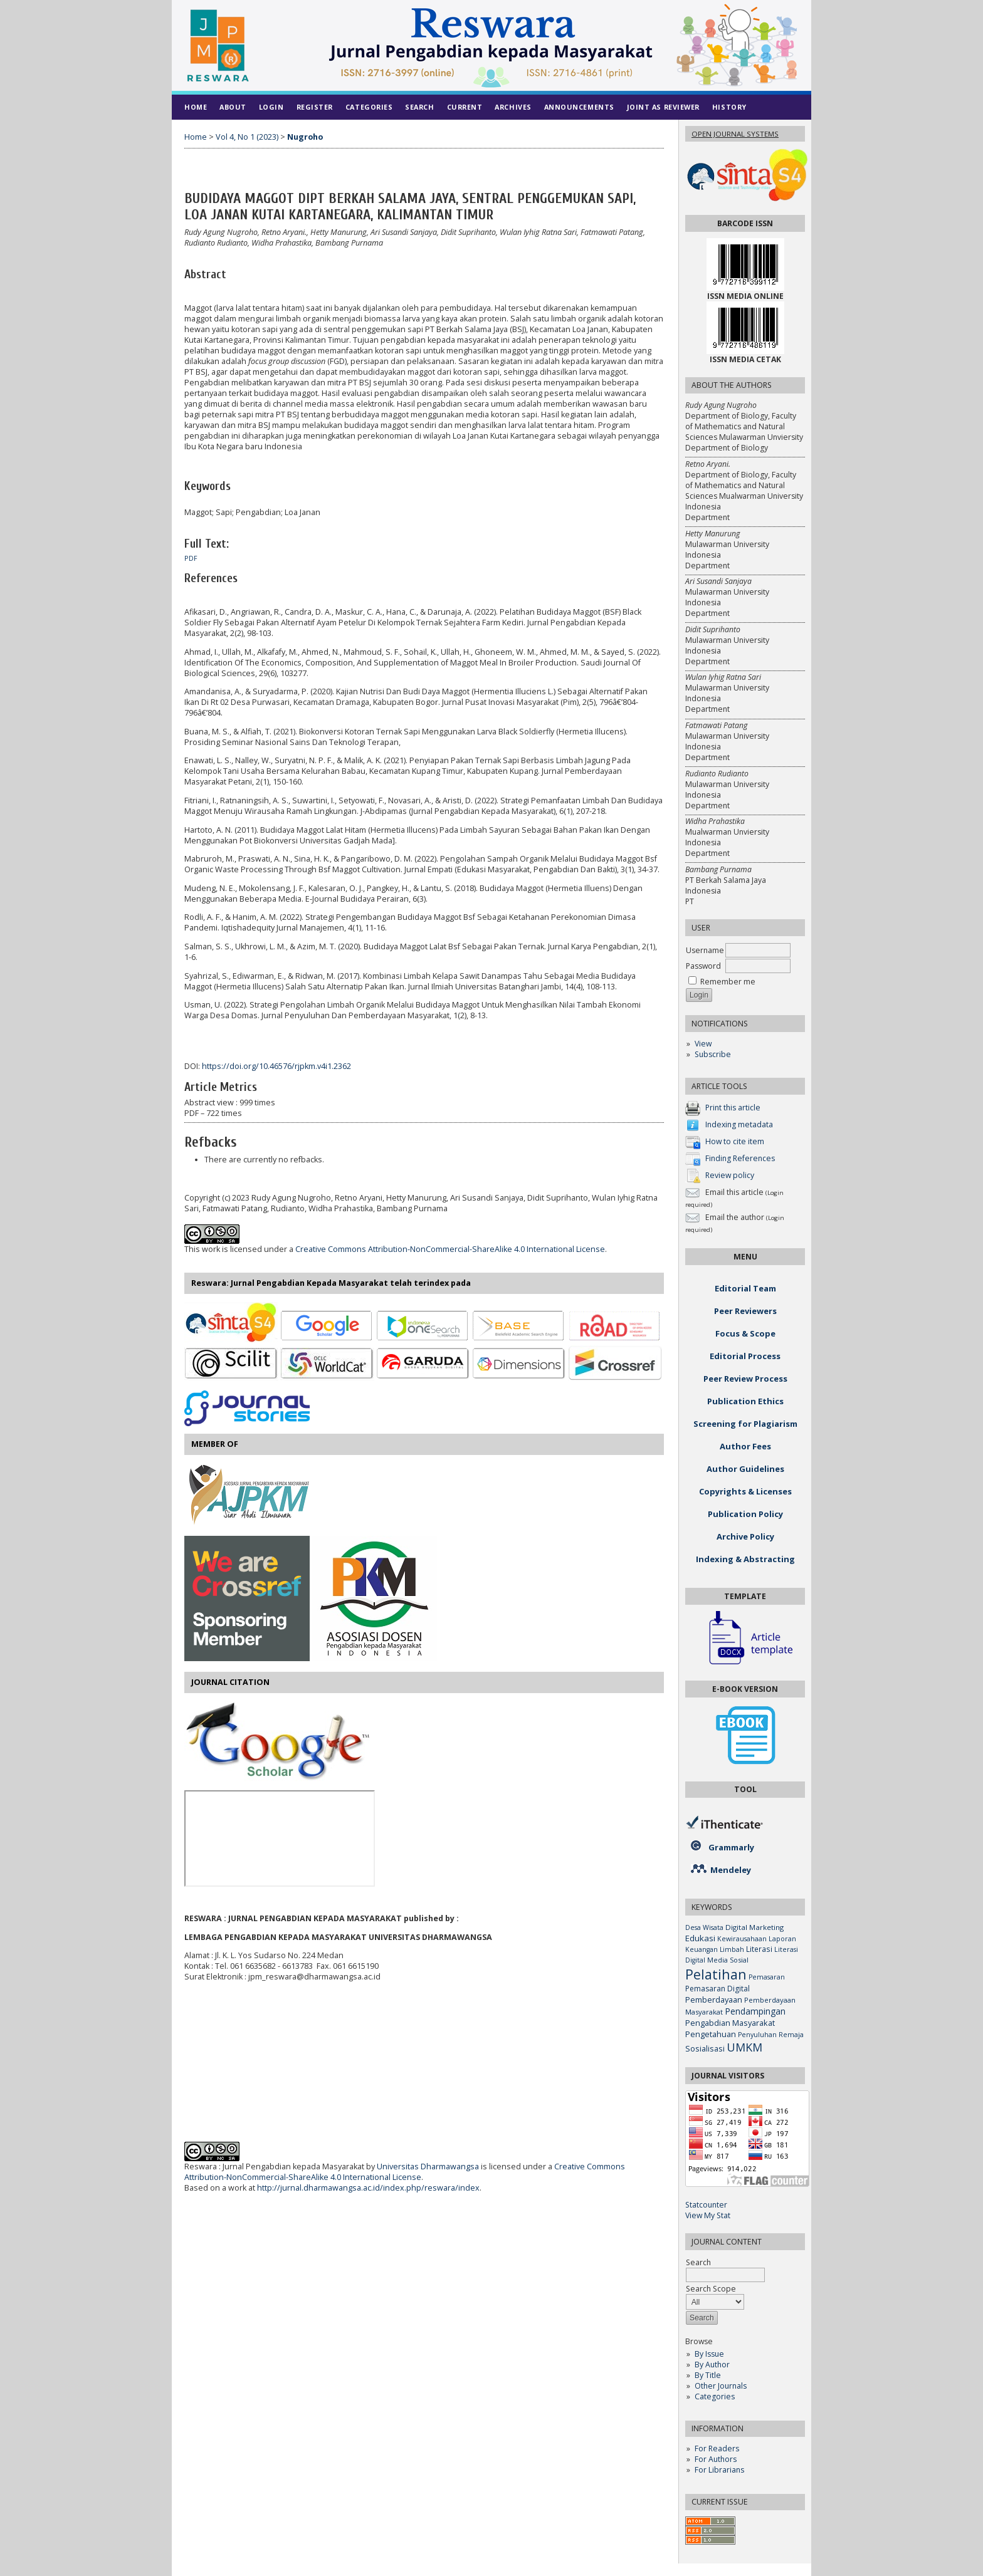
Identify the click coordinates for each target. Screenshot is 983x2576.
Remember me (727, 981)
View (703, 1043)
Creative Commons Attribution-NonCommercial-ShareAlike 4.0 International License (450, 1249)
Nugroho (305, 137)
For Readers (717, 2448)
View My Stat (707, 2215)
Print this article (732, 1107)
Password (703, 966)
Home (195, 107)
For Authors (716, 2459)
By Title (708, 2375)
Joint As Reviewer (663, 107)
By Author (712, 2364)
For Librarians (719, 2469)
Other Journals (721, 2385)
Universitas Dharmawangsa (428, 2166)
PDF (190, 558)
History (729, 107)
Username (705, 950)
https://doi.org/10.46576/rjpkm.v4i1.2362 (276, 1066)
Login (271, 107)
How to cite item (734, 1141)
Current (465, 107)
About (232, 107)
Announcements (579, 107)
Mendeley (730, 1869)
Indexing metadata (739, 1124)
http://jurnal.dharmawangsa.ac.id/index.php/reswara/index (368, 2187)
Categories (715, 2396)
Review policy (729, 1175)
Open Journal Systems (735, 133)
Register (315, 107)
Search (419, 107)
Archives (513, 107)
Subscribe (713, 1054)
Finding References (740, 1158)
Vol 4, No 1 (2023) (247, 137)
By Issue (709, 2354)
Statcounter (706, 2204)
